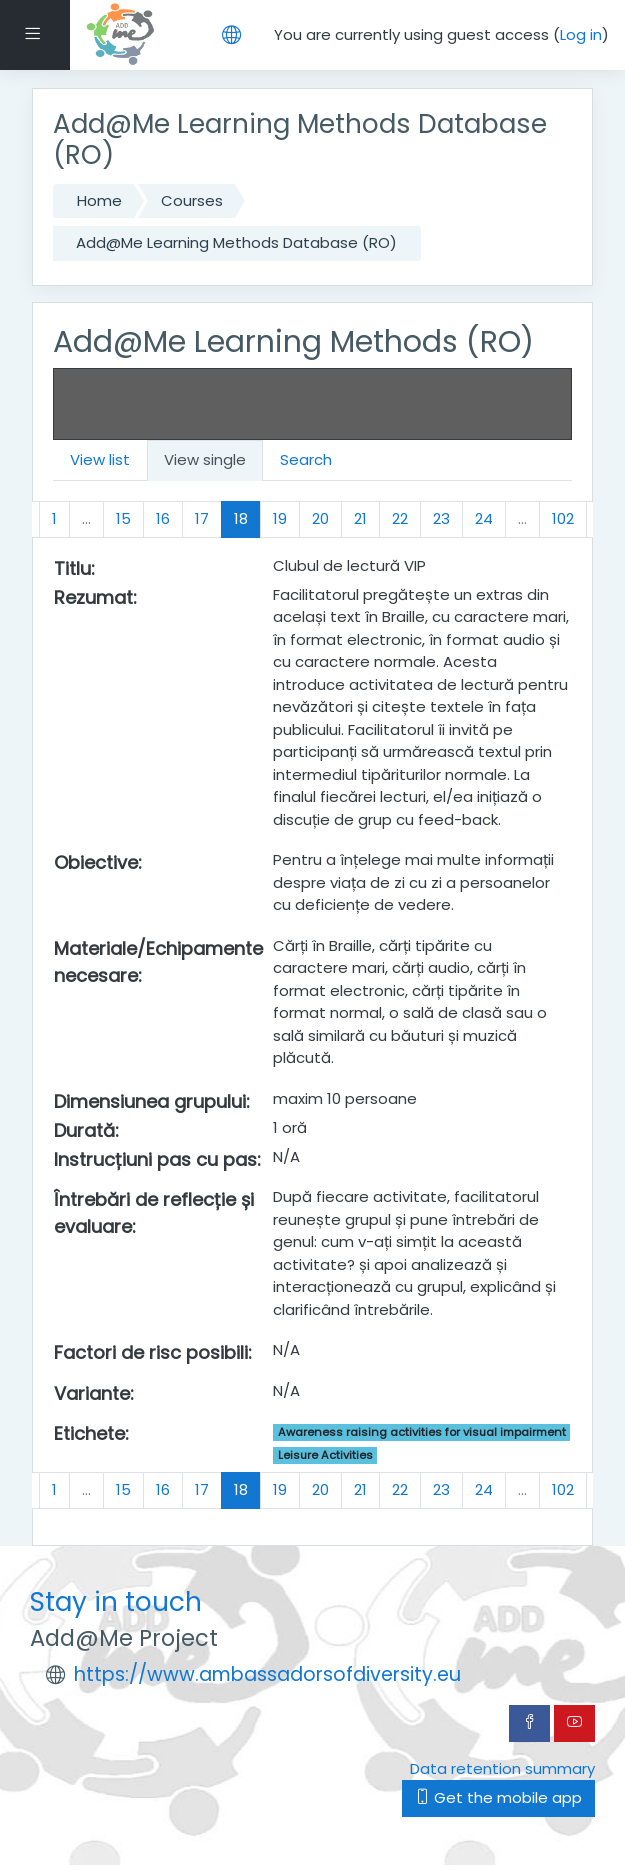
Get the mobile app (498, 1797)
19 (280, 518)
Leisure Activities (325, 1455)
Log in (581, 34)
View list (100, 459)
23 (441, 518)
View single (205, 459)
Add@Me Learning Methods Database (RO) (236, 242)
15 (123, 518)
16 (163, 518)
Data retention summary (502, 1768)
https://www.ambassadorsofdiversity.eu (267, 1674)
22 (400, 518)
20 (320, 518)
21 (360, 518)
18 (247, 518)
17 (202, 518)
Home (99, 200)
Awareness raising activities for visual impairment (422, 1432)
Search (306, 459)
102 (563, 518)
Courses (192, 200)
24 (484, 518)
